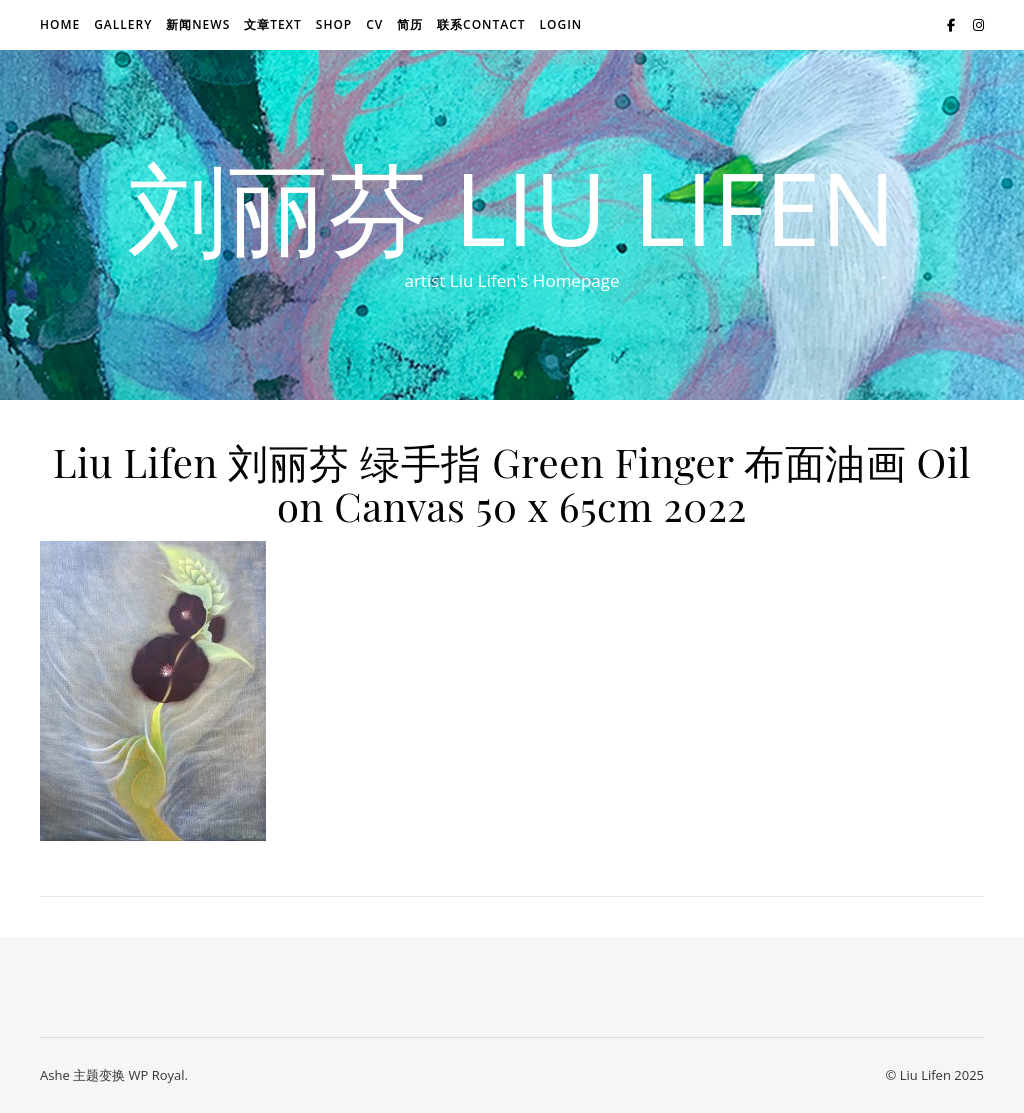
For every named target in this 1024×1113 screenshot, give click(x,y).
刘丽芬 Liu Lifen (512, 207)
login (560, 24)
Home (60, 24)
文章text (273, 24)
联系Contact (481, 24)
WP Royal (156, 1075)
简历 (410, 24)
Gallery (123, 24)
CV (374, 24)
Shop (334, 24)
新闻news (198, 24)
